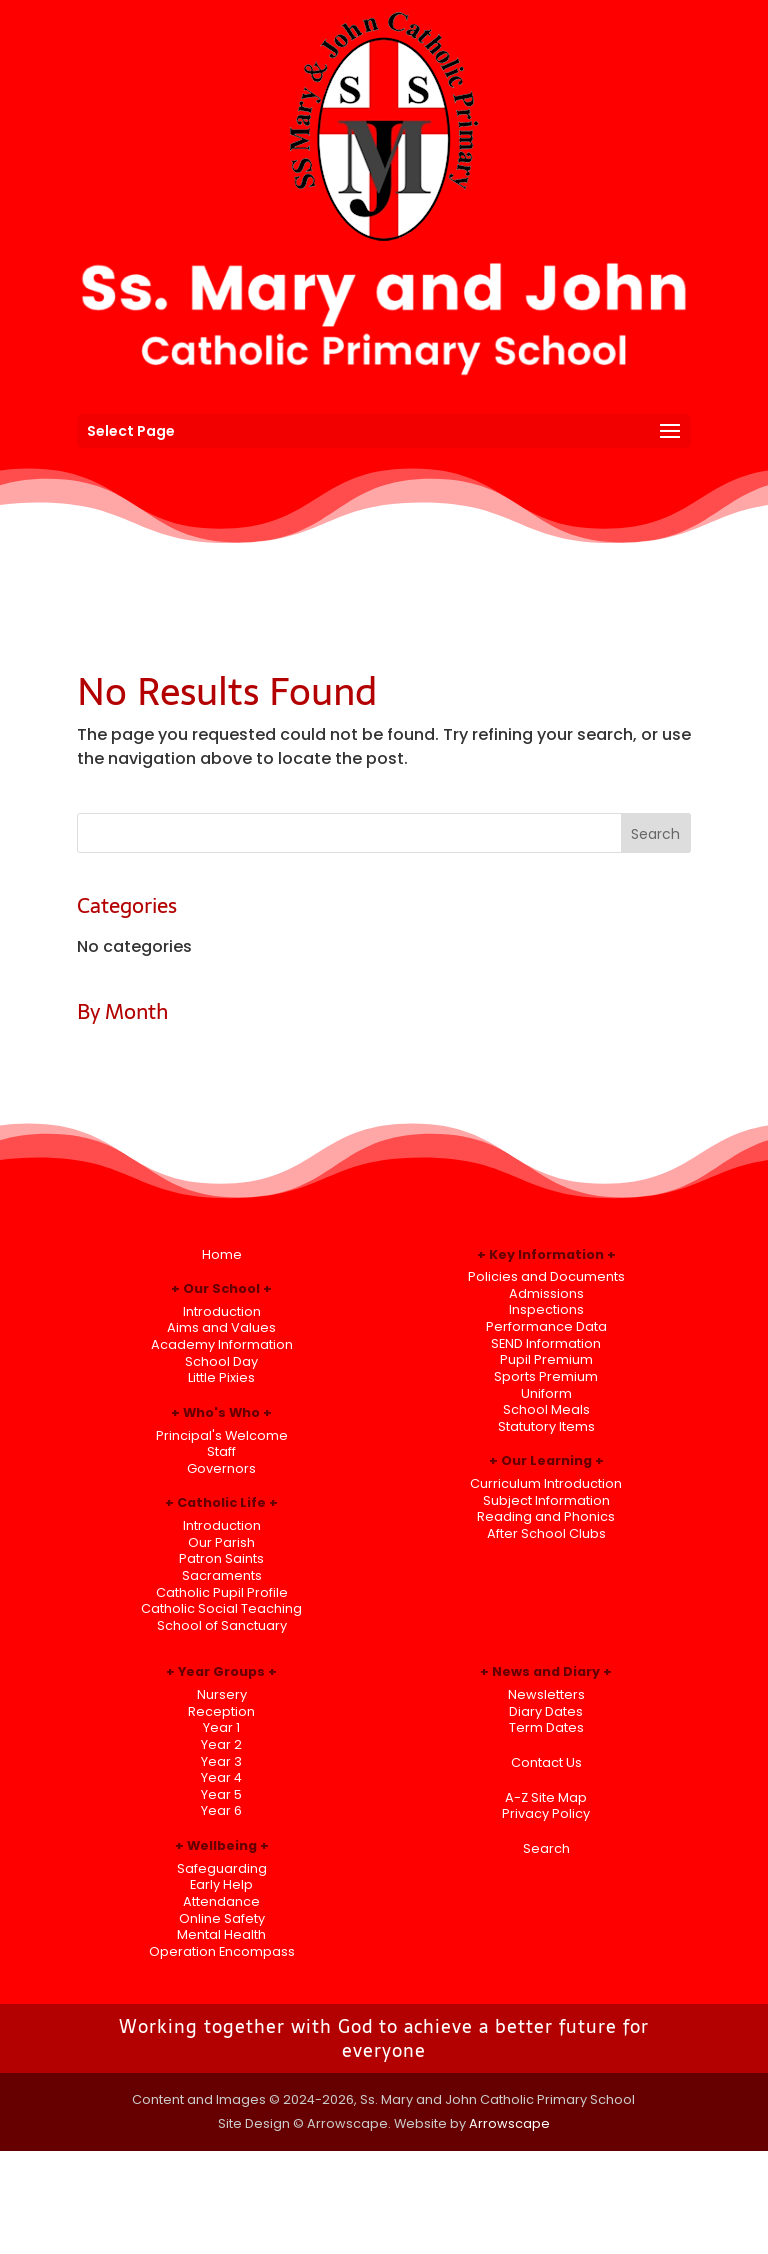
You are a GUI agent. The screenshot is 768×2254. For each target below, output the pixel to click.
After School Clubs (546, 1533)
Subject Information (546, 1500)
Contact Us (546, 1762)
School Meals (546, 1409)
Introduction (222, 1311)
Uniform (546, 1393)
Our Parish (221, 1542)
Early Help (221, 1884)
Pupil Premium (546, 1359)
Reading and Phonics (546, 1516)
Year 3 (221, 1761)
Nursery (222, 1694)
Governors (221, 1468)
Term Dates (546, 1727)
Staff (221, 1451)
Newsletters (546, 1694)
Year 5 (221, 1794)
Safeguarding (222, 1868)
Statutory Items (546, 1426)
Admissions (546, 1293)
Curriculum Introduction (546, 1483)
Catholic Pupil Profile (222, 1592)
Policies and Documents (546, 1276)
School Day (221, 1361)
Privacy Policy (546, 1813)
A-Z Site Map (546, 1797)
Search (546, 1848)
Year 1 (221, 1727)
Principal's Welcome (222, 1435)
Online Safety (222, 1918)
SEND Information (546, 1343)
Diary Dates (546, 1711)
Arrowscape (509, 2123)
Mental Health (221, 1934)
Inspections (546, 1309)
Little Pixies (221, 1377)
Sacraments (222, 1575)
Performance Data (546, 1326)
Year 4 (221, 1777)
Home (222, 1254)
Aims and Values (221, 1327)
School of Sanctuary (222, 1625)
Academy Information (222, 1344)
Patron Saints (221, 1558)
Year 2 (221, 1744)
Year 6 (221, 1810)
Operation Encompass (222, 1951)
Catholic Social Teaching (221, 1608)
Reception (221, 1711)
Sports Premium (546, 1376)
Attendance (221, 1901)
